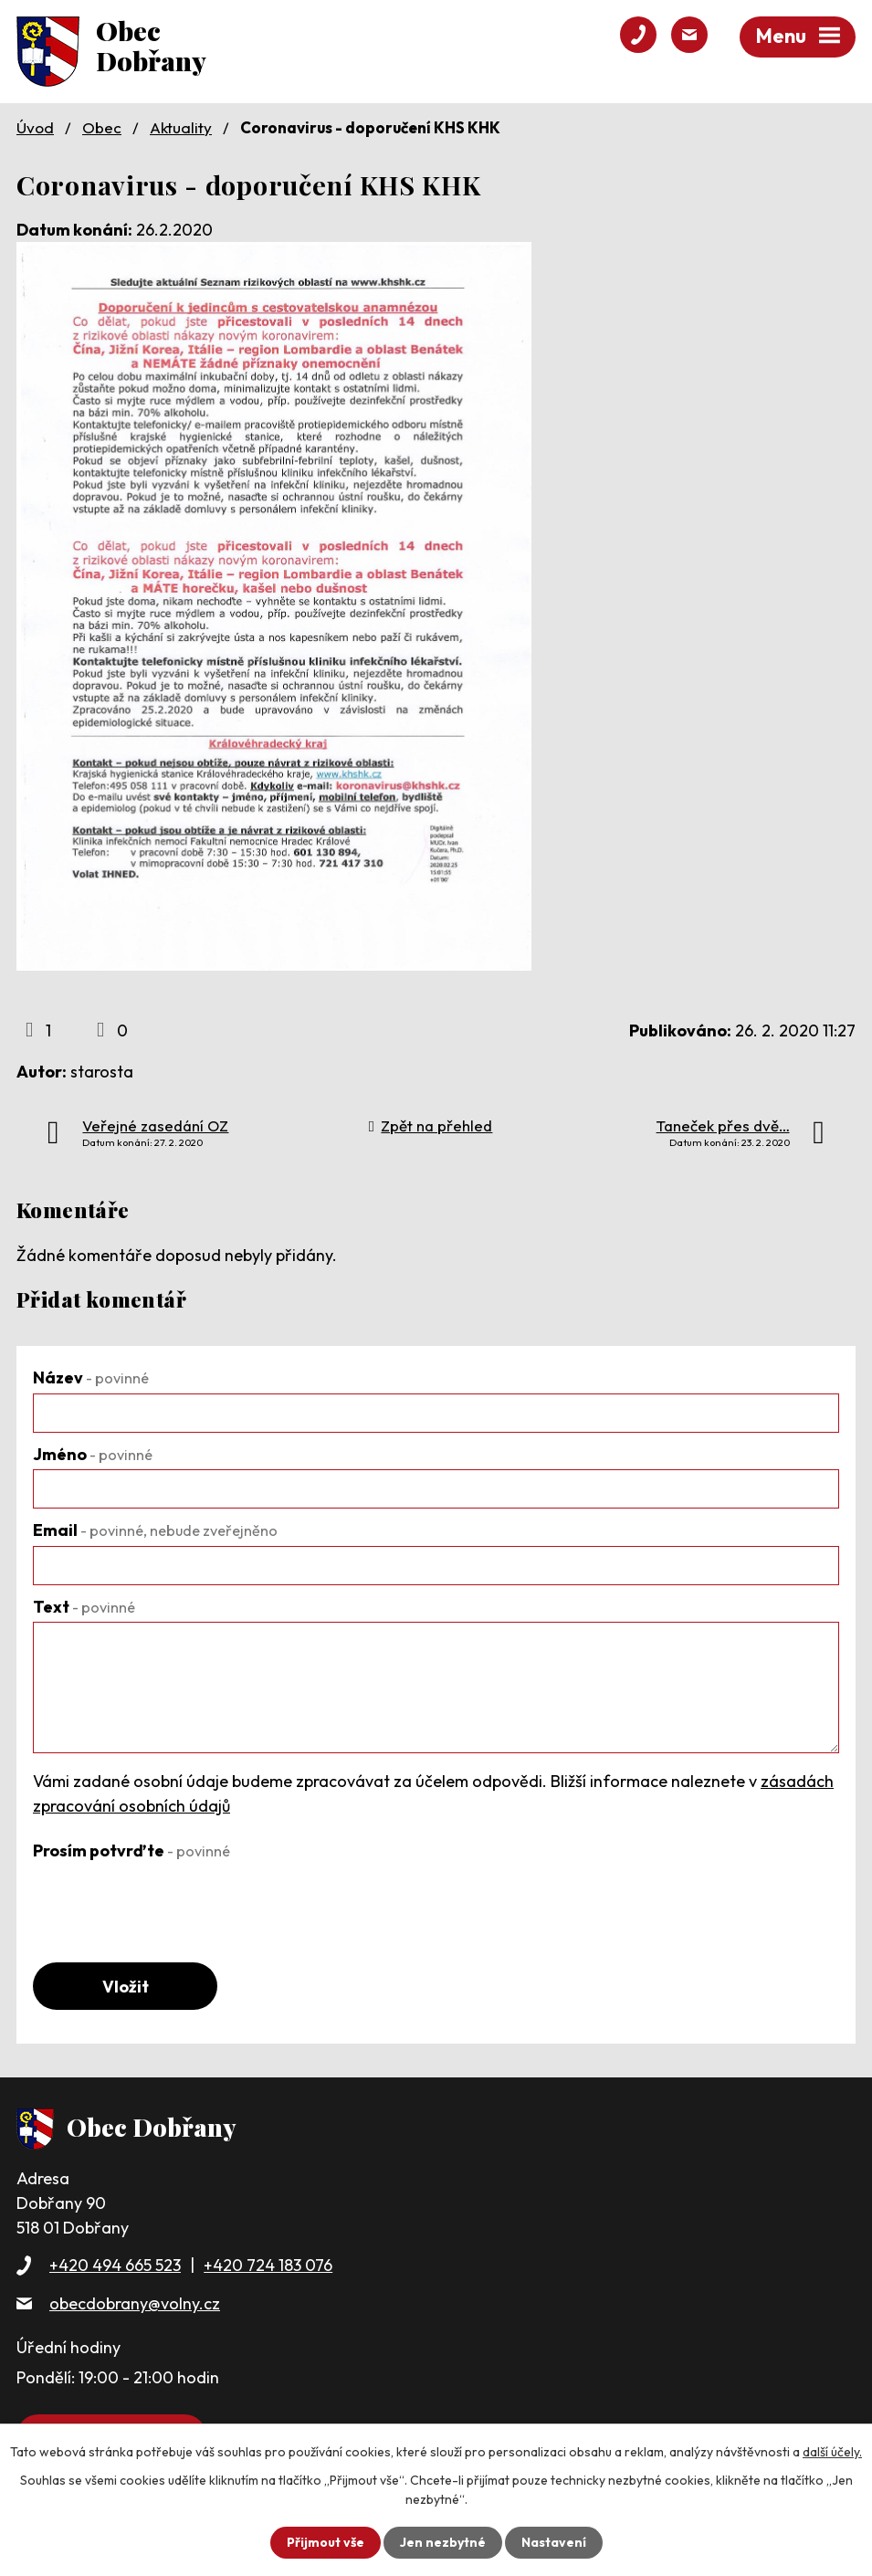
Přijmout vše (325, 2542)
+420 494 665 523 (115, 2265)
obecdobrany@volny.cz (134, 2303)
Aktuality (181, 127)
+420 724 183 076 (268, 2265)
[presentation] (171, 1901)
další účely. (832, 2452)
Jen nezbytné (443, 2542)
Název (91, 1377)
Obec (101, 127)
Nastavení (553, 2542)
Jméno (92, 1454)
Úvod (35, 127)
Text (84, 1606)
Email (155, 1529)
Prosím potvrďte (131, 1850)
